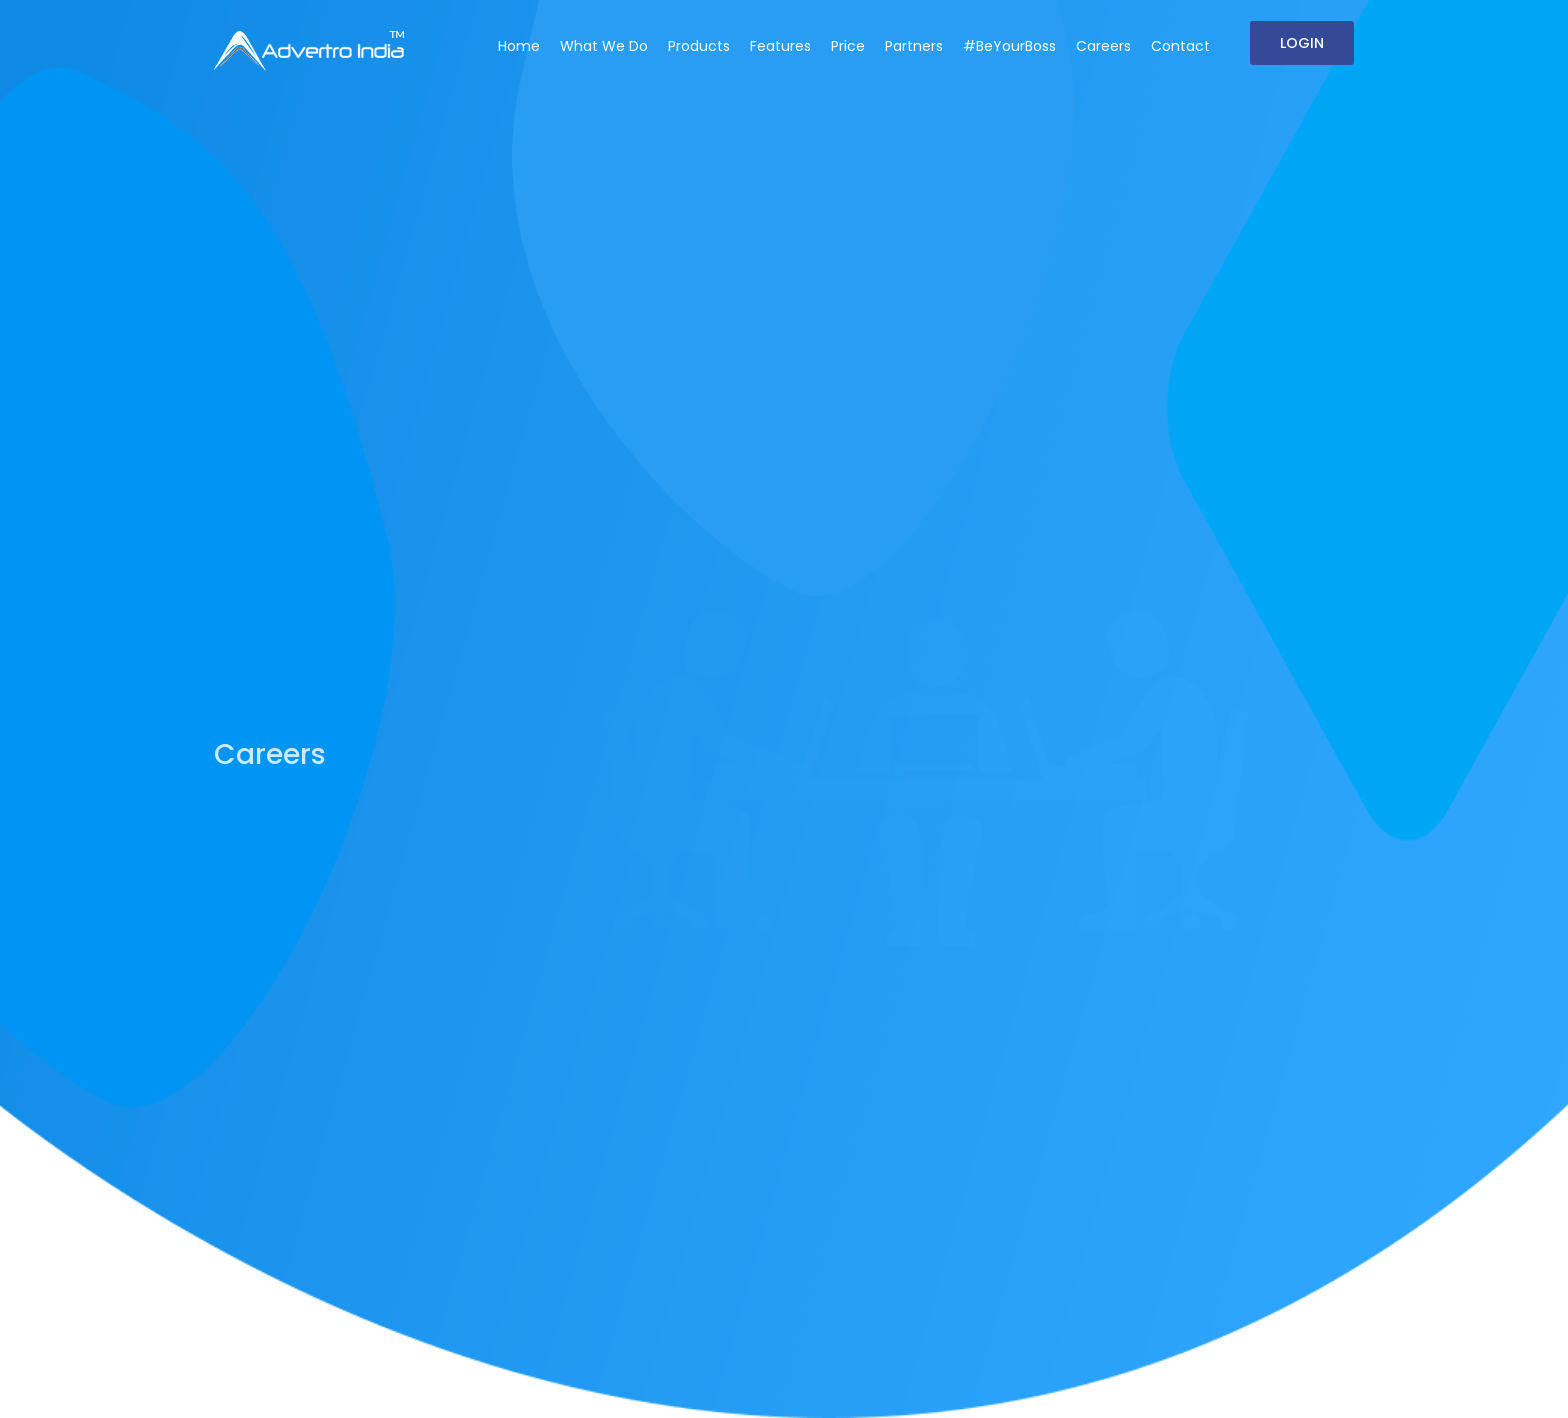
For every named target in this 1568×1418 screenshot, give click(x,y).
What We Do (604, 46)
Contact (1180, 46)
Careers (1103, 46)
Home (519, 46)
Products (699, 46)
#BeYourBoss (1009, 46)
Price (848, 46)
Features (780, 46)
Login (1302, 43)
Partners (914, 46)
